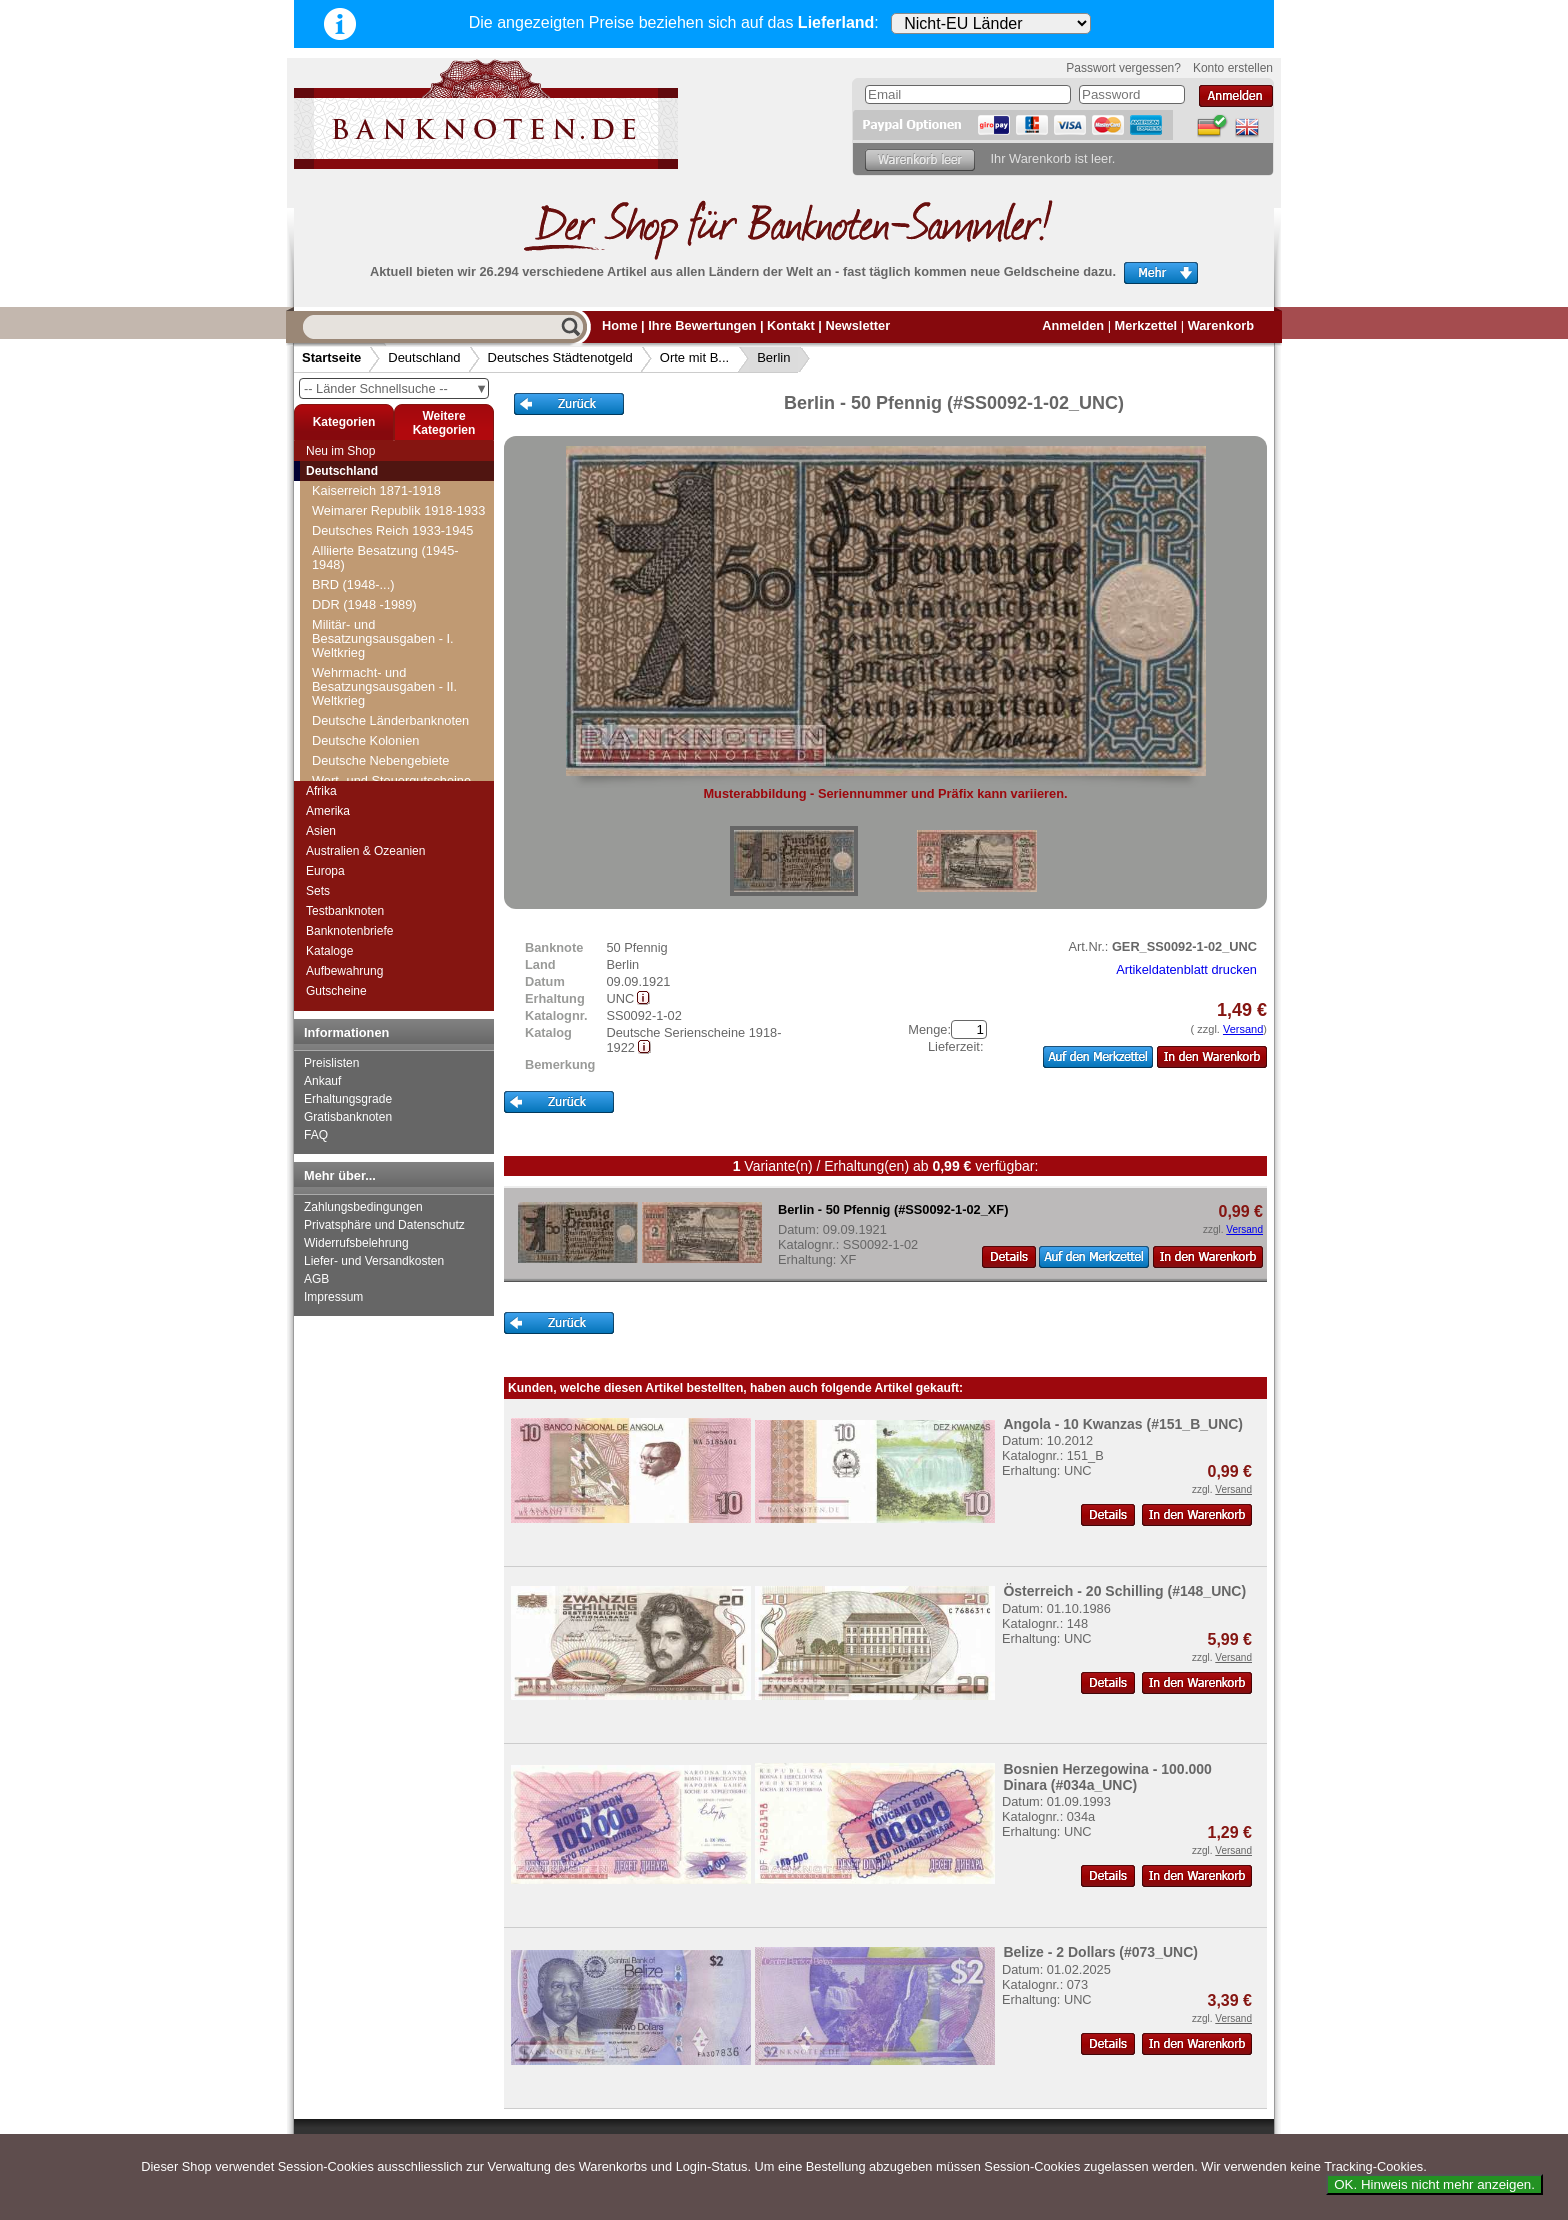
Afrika (321, 791)
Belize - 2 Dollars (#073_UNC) (1100, 1952)
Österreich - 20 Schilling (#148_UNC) (1124, 1591)
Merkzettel (1146, 325)
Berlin (773, 357)
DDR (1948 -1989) (364, 604)
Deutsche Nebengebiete (380, 760)
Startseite (331, 357)
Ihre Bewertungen (702, 325)
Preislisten (331, 1063)
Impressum (333, 1297)
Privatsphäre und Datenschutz (384, 1225)
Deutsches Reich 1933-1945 (393, 530)
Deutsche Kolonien (365, 740)
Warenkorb (1221, 325)
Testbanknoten (345, 911)
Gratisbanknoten (348, 1117)
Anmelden (1073, 325)
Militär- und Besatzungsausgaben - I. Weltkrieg (383, 638)
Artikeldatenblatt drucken (1186, 969)
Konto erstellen (1233, 68)
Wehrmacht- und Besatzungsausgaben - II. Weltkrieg (384, 686)
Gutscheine (336, 991)
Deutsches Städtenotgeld (560, 357)
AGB (316, 1279)
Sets (318, 891)
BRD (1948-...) (353, 584)
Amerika (328, 811)
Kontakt (791, 325)
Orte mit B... (694, 357)
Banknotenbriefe (349, 931)
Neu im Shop (340, 451)
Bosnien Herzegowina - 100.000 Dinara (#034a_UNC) (1107, 1777)
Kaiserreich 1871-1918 (376, 490)
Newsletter (857, 325)
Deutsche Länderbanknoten (390, 720)
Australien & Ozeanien (365, 851)
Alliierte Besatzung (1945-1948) (385, 557)
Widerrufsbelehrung (356, 1243)
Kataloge (329, 951)
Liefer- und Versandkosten (374, 1261)
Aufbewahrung (344, 971)
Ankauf (322, 1081)
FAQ (316, 1135)
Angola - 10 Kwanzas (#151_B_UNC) (1123, 1424)
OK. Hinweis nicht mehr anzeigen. (1434, 2184)
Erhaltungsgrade (348, 1099)
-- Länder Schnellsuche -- (396, 388)
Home (620, 325)
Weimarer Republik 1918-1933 (398, 510)
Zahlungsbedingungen (363, 1207)
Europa (325, 871)
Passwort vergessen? (1123, 68)
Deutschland (424, 357)
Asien (321, 831)
